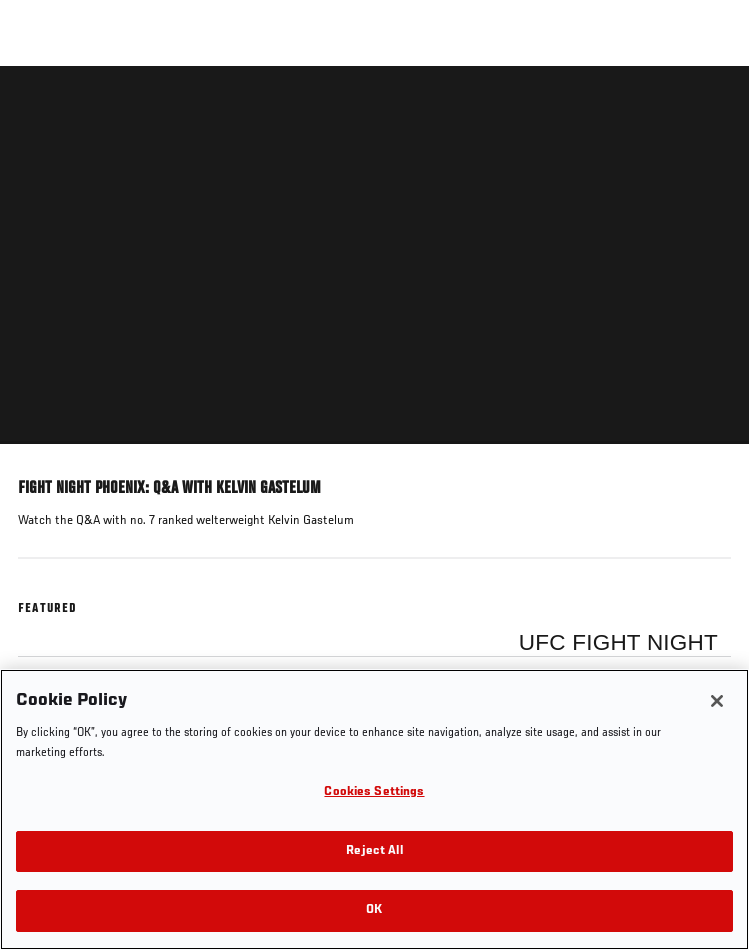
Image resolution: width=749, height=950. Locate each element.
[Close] (717, 701)
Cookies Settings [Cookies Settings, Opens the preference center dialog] (374, 792)
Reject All (374, 851)
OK (374, 910)
